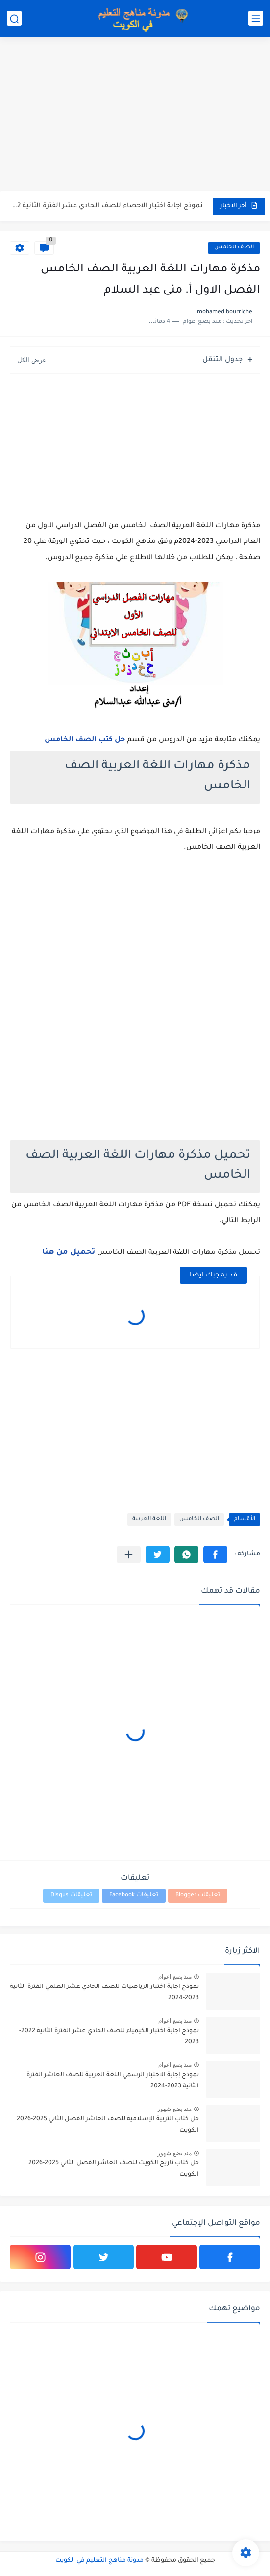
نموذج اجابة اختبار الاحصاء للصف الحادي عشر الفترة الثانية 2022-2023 (107, 206)
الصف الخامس (234, 248)
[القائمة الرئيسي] (255, 18)
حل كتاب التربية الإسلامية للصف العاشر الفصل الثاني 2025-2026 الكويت (108, 2125)
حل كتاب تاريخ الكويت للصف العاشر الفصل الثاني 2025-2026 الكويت (113, 2169)
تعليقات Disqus (71, 1895)
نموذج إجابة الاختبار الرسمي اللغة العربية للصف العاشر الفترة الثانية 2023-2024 (112, 2080)
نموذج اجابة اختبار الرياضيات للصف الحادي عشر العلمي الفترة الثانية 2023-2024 (104, 1992)
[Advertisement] (135, 115)
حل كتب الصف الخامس (85, 740)
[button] (215, 1554)
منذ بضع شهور (174, 2109)
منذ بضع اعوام (175, 1976)
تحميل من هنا (68, 1252)
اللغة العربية (149, 1519)
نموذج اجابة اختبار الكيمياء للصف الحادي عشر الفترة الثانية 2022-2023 (109, 2036)
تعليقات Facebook (133, 1895)
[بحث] (14, 18)
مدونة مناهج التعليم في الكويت (99, 2560)
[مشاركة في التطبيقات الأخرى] (129, 1554)
